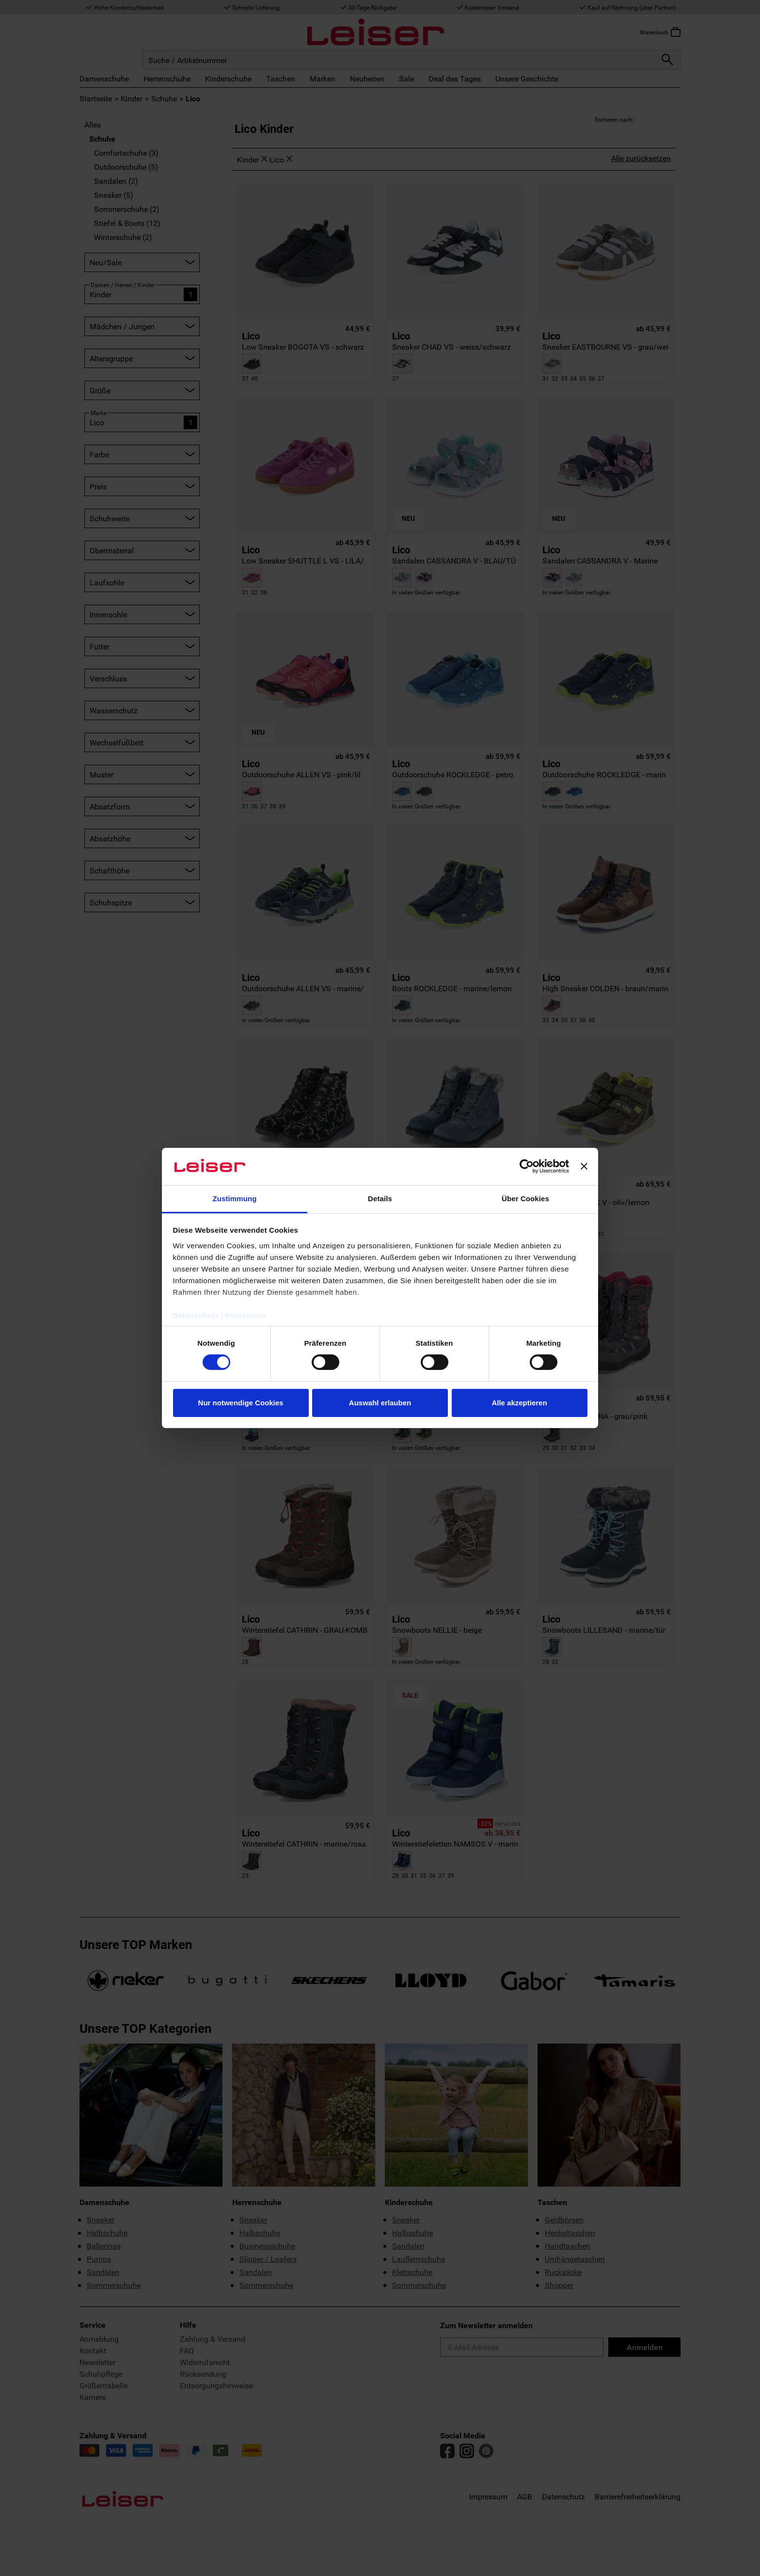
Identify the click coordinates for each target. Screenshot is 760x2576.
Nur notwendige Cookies (241, 1403)
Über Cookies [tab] (525, 1198)
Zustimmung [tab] (235, 1198)
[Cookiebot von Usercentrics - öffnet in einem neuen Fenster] (526, 1166)
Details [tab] (380, 1198)
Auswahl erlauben (380, 1403)
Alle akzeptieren (519, 1403)
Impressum (246, 1315)
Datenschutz (196, 1315)
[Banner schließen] (584, 1166)
